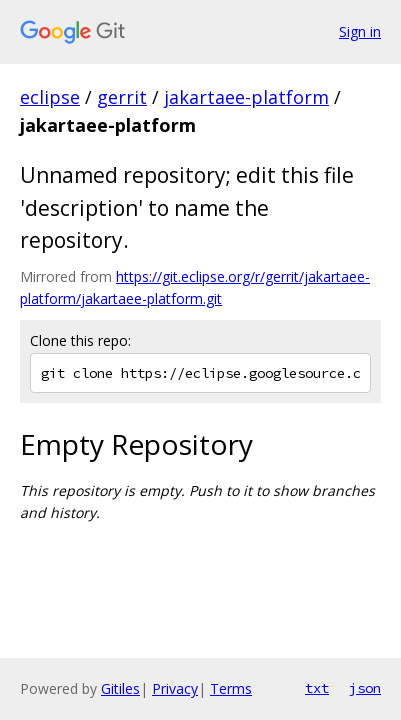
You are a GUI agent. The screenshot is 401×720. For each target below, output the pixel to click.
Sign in (360, 31)
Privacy (175, 688)
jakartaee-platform (246, 97)
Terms (231, 688)
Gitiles (120, 688)
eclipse (50, 97)
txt (317, 688)
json (365, 688)
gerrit (122, 97)
